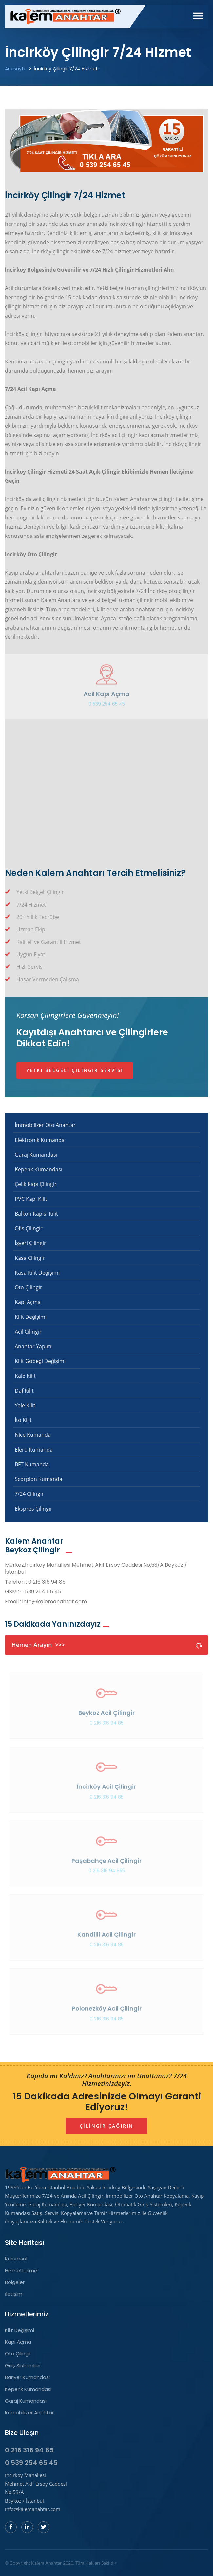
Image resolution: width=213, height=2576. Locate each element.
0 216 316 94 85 (47, 1582)
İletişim (13, 2294)
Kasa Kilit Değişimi (37, 1272)
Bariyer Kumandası (27, 2377)
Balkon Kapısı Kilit (36, 1213)
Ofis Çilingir (29, 1228)
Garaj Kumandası (36, 1154)
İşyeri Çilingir (30, 1243)
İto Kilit (23, 1420)
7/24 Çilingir (29, 1493)
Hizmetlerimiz (21, 2271)
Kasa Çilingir (30, 1257)
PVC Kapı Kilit (31, 1198)
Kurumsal (16, 2259)
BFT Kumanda (32, 1464)
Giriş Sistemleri (22, 2366)
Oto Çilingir (28, 1287)
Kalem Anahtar (46, 2563)
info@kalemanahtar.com (54, 1601)
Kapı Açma (28, 1302)
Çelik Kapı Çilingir (36, 1184)
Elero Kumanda (34, 1449)
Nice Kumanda (33, 1434)
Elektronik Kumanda (40, 1139)
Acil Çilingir (28, 1331)
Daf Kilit (24, 1390)
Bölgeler (15, 2282)
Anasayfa (16, 69)
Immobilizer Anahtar (29, 2413)
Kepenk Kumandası (38, 1169)
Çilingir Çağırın (106, 2126)
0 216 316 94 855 (106, 1874)
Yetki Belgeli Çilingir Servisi (74, 1070)
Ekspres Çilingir (33, 1508)
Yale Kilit (25, 1405)
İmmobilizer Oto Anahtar (45, 1125)
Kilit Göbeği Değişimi (40, 1361)
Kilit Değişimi (31, 1316)
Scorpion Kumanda (38, 1479)
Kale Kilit (25, 1375)
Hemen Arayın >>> (106, 1645)
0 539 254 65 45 (106, 707)
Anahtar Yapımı (34, 1346)
